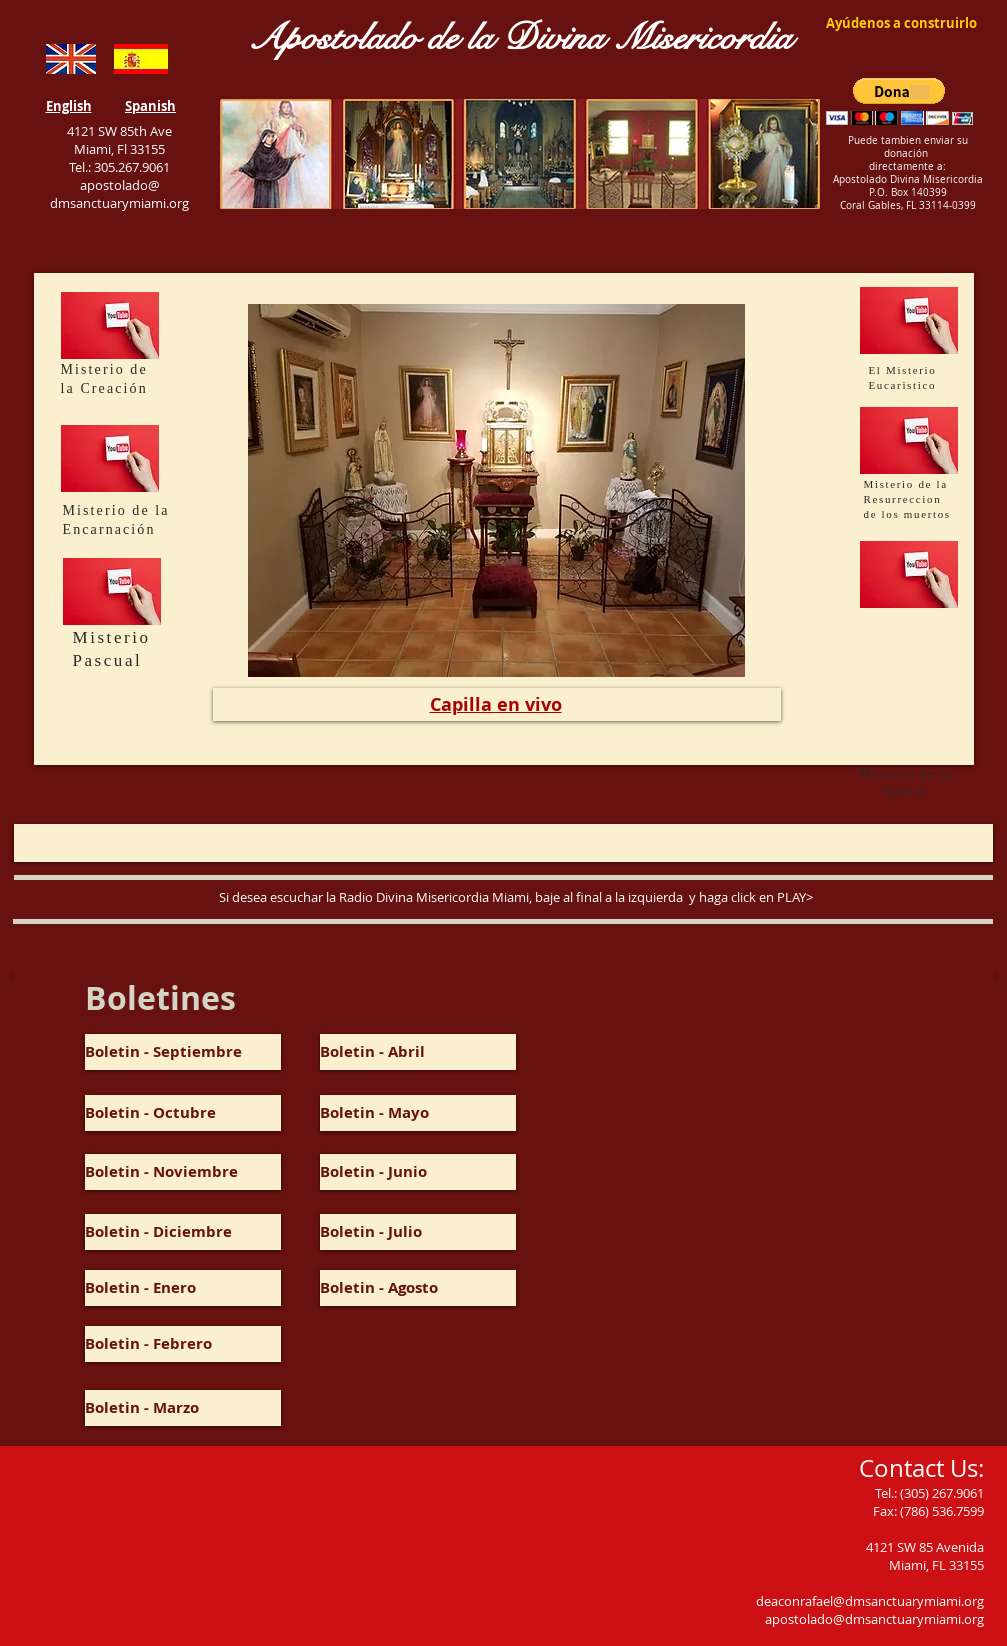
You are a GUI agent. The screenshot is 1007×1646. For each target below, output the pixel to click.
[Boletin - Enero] (183, 1288)
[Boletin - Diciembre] (183, 1232)
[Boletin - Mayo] (418, 1113)
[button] (899, 101)
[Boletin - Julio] (418, 1232)
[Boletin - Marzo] (183, 1408)
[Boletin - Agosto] (418, 1288)
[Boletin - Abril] (418, 1052)
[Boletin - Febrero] (183, 1344)
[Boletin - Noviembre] (183, 1172)
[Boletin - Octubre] (183, 1113)
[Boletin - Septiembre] (183, 1052)
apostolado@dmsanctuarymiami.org (874, 1619)
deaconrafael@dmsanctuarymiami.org (870, 1601)
